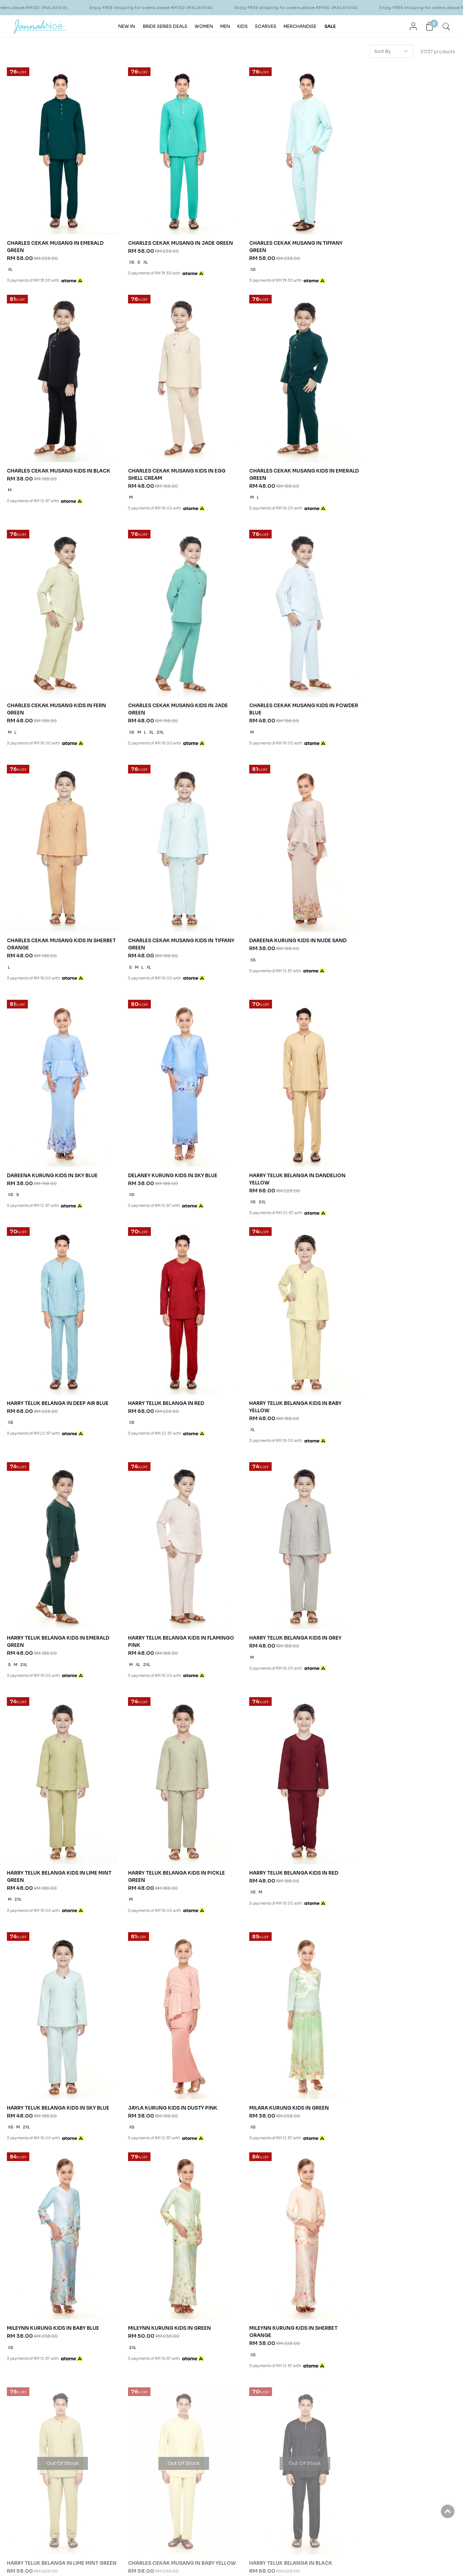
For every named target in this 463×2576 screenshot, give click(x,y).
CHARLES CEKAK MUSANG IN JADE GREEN (165, 236)
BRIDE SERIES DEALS (165, 26)
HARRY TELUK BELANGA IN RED (45, 1132)
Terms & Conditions (104, 1893)
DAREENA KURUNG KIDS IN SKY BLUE (52, 907)
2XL (383, 484)
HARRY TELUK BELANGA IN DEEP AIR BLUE (403, 907)
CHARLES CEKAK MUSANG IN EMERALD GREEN (55, 236)
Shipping (172, 1893)
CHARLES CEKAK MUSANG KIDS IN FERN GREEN (286, 461)
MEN (225, 26)
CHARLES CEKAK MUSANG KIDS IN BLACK (404, 233)
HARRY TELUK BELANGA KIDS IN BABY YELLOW (169, 1135)
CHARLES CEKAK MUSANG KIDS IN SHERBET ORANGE (165, 686)
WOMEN (204, 26)
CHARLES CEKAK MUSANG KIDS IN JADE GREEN (402, 461)
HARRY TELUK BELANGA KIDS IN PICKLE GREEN (286, 1360)
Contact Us (95, 1884)
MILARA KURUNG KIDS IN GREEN (277, 1581)
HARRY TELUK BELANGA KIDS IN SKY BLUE (59, 1581)
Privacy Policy (97, 1902)
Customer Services (107, 1868)
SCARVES (265, 26)
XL (10, 259)
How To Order (178, 1884)
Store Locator (37, 1893)
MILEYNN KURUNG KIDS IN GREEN (48, 1642)
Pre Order (173, 1911)
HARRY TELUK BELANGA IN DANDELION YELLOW (285, 911)
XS (125, 259)
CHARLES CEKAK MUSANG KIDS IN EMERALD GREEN (165, 461)
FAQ (86, 1911)
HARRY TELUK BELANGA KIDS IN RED (397, 1357)
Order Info (176, 1868)
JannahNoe (76, 2087)
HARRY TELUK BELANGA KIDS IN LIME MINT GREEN (168, 1360)
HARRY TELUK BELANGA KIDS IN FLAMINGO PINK (391, 1135)
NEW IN (126, 26)
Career (90, 1920)
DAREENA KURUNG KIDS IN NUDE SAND (400, 682)
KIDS (242, 26)
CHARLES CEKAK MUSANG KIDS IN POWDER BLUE (50, 686)
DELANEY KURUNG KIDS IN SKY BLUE (167, 907)
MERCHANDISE (300, 26)
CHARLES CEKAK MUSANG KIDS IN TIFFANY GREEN (279, 686)
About (29, 1868)
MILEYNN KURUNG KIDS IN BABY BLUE (398, 1425)
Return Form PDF (180, 1929)
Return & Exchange (183, 1920)
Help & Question (254, 1868)
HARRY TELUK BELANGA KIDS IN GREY (54, 1357)
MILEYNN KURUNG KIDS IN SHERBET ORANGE (166, 1646)
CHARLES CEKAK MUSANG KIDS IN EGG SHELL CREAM (56, 461)
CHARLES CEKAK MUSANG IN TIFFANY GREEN (284, 236)
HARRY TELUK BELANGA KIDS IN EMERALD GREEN (288, 1135)
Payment (171, 1902)
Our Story (32, 1884)
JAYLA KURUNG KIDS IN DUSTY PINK (167, 1581)
